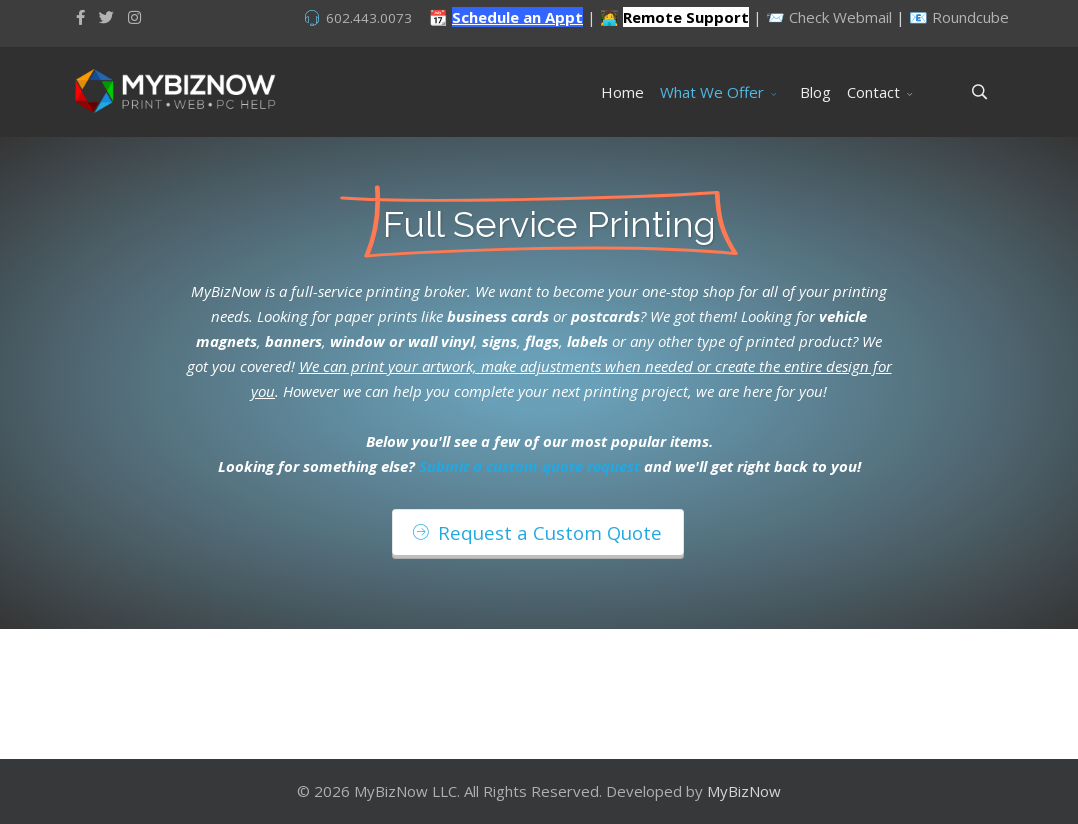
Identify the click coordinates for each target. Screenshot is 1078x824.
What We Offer (712, 92)
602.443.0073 (369, 18)
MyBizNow (744, 791)
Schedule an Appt (517, 17)
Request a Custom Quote (537, 532)
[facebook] (80, 17)
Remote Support (686, 17)
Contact (873, 92)
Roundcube (970, 17)
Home (622, 92)
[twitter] (106, 17)
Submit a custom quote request (529, 466)
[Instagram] (134, 17)
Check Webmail (840, 17)
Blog (815, 92)
